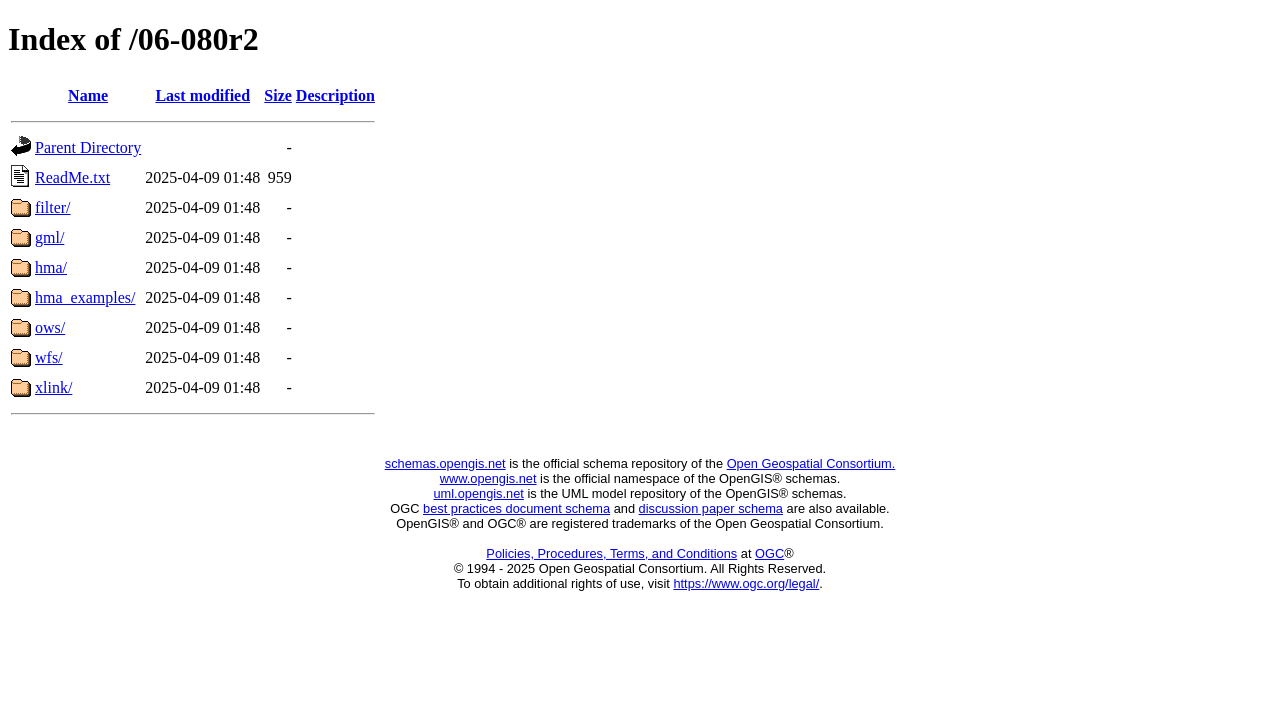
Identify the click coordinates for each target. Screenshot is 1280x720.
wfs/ (49, 357)
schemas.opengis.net (445, 463)
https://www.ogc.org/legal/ (746, 583)
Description (335, 95)
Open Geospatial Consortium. (811, 463)
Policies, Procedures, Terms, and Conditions (611, 553)
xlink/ (53, 387)
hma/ (51, 267)
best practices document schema (516, 508)
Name (88, 95)
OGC (769, 553)
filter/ (53, 207)
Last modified (202, 95)
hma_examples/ (85, 297)
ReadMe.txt (72, 177)
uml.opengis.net (479, 493)
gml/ (49, 237)
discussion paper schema (711, 508)
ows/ (50, 327)
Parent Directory (88, 147)
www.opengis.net (488, 478)
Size (278, 95)
